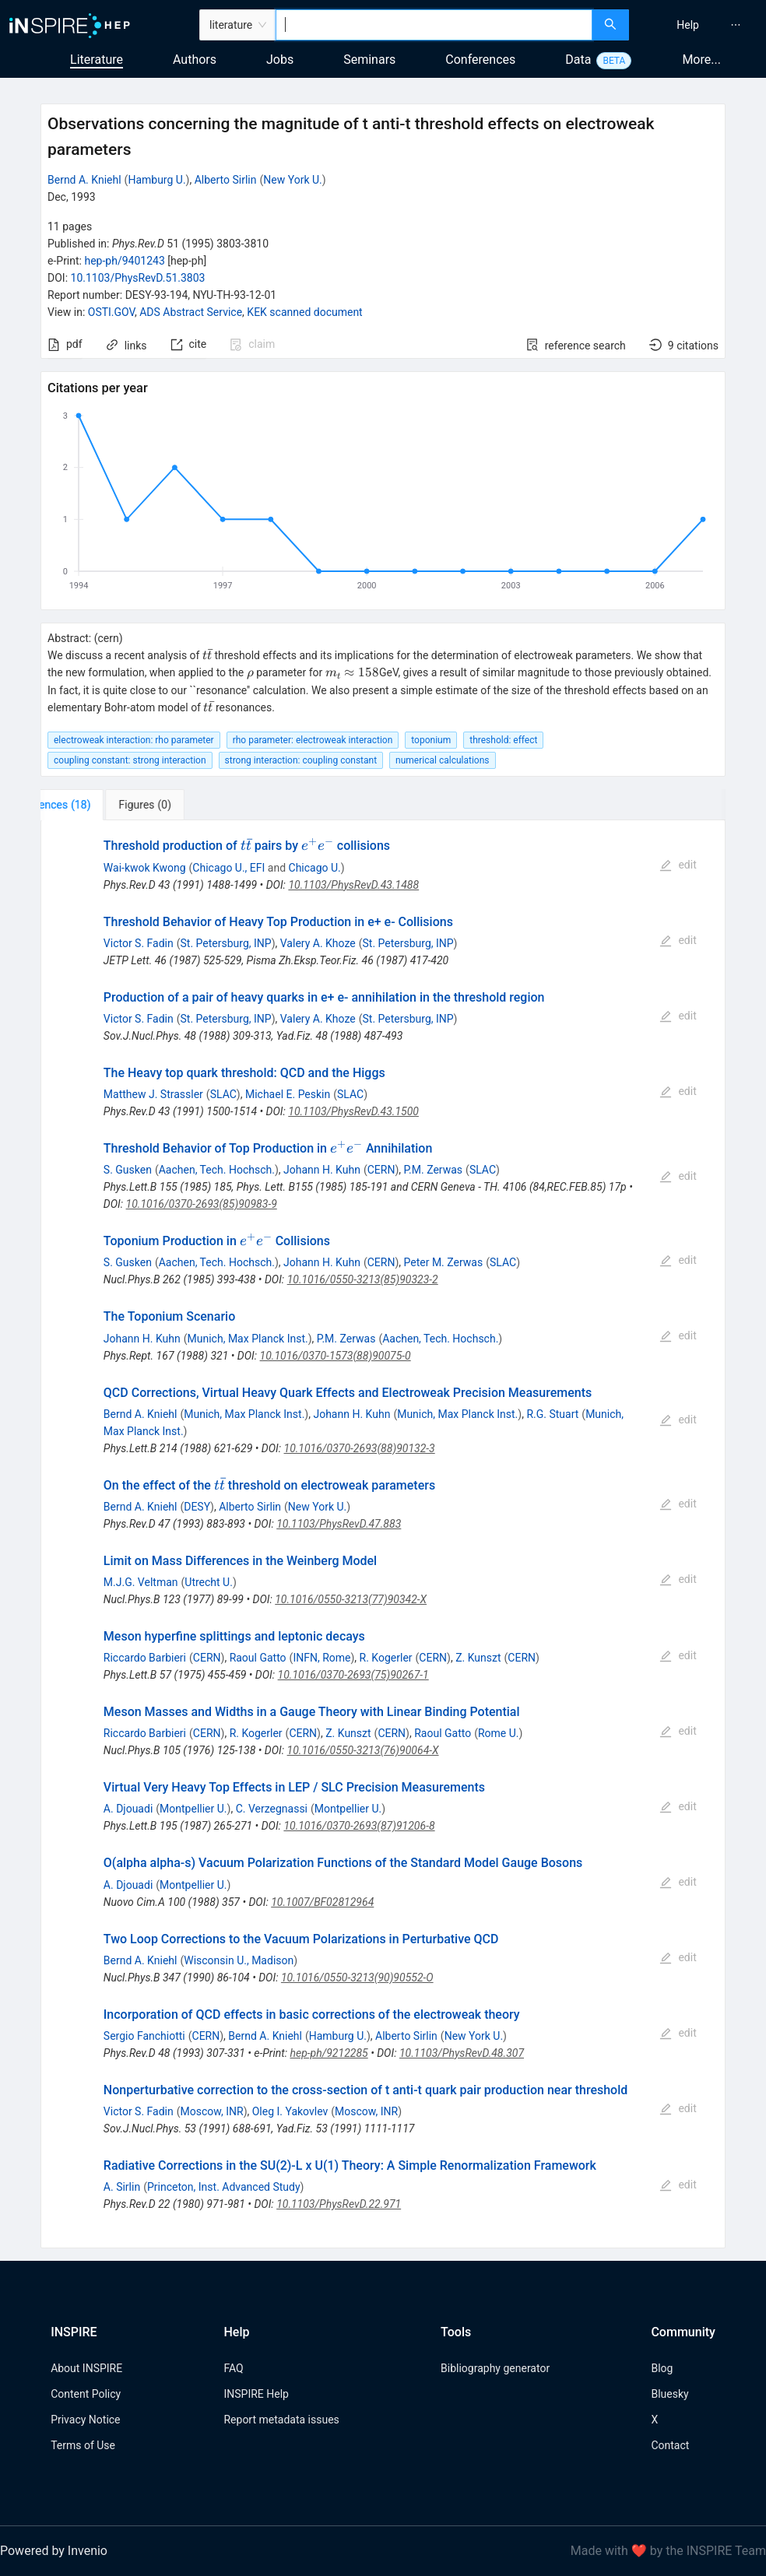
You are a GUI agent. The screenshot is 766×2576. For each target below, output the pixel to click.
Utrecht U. (208, 1582)
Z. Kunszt (478, 1657)
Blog (662, 2368)
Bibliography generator (495, 2368)
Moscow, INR (212, 2111)
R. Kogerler (386, 1657)
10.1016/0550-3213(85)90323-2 (362, 1279)
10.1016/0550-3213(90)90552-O (357, 1977)
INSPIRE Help (255, 2394)
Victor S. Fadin (139, 943)
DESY (197, 1506)
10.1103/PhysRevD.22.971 (338, 2204)
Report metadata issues (281, 2419)
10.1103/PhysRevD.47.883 (338, 1524)
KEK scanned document (304, 312)
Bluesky (669, 2394)
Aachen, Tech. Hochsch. (217, 1169)
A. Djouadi (128, 1808)
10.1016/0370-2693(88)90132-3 (359, 1448)
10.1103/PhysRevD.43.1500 (353, 1111)
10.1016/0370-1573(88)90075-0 (335, 1355)
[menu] (699, 25)
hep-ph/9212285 (328, 2053)
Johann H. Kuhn (321, 1169)
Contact (670, 2445)
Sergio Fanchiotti (144, 2036)
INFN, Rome (321, 1657)
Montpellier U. (193, 1808)
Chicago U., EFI (228, 868)
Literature (96, 59)
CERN (381, 1169)
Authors (194, 59)
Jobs (279, 59)
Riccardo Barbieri (145, 1657)
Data (578, 59)
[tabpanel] (383, 1534)
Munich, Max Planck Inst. (248, 1338)
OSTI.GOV (111, 312)
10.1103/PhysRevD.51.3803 (138, 278)
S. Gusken (128, 1169)
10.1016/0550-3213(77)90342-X (351, 1599)
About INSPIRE (86, 2368)
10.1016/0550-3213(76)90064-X (363, 1750)
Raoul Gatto (258, 1657)
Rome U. (498, 1733)
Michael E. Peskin (287, 1094)
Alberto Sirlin (226, 180)
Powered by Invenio (53, 2550)
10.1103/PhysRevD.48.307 (461, 2053)
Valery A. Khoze (318, 943)
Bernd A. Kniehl (84, 180)
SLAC (223, 1094)
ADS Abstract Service (190, 312)
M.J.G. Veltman (141, 1582)
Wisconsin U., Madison (238, 1960)
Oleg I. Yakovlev (290, 2111)
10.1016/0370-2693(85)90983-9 (201, 1204)
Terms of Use (83, 2445)
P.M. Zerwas (433, 1169)
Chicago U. (315, 868)
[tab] (92, 804)
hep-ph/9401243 (124, 260)
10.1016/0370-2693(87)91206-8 (358, 1826)
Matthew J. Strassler (153, 1094)
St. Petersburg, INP (226, 943)
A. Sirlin (122, 2187)
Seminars (369, 59)
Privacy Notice (85, 2419)
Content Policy (86, 2394)
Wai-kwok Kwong (145, 868)
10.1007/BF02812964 (322, 1902)
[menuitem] (687, 25)
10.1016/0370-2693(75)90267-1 (353, 1675)
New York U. (292, 180)
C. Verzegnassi (271, 1808)
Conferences (480, 59)
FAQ (233, 2368)
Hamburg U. (156, 180)
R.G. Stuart (552, 1414)
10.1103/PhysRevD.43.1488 (353, 885)
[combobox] (434, 24)
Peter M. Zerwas (443, 1262)
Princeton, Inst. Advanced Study (223, 2187)
